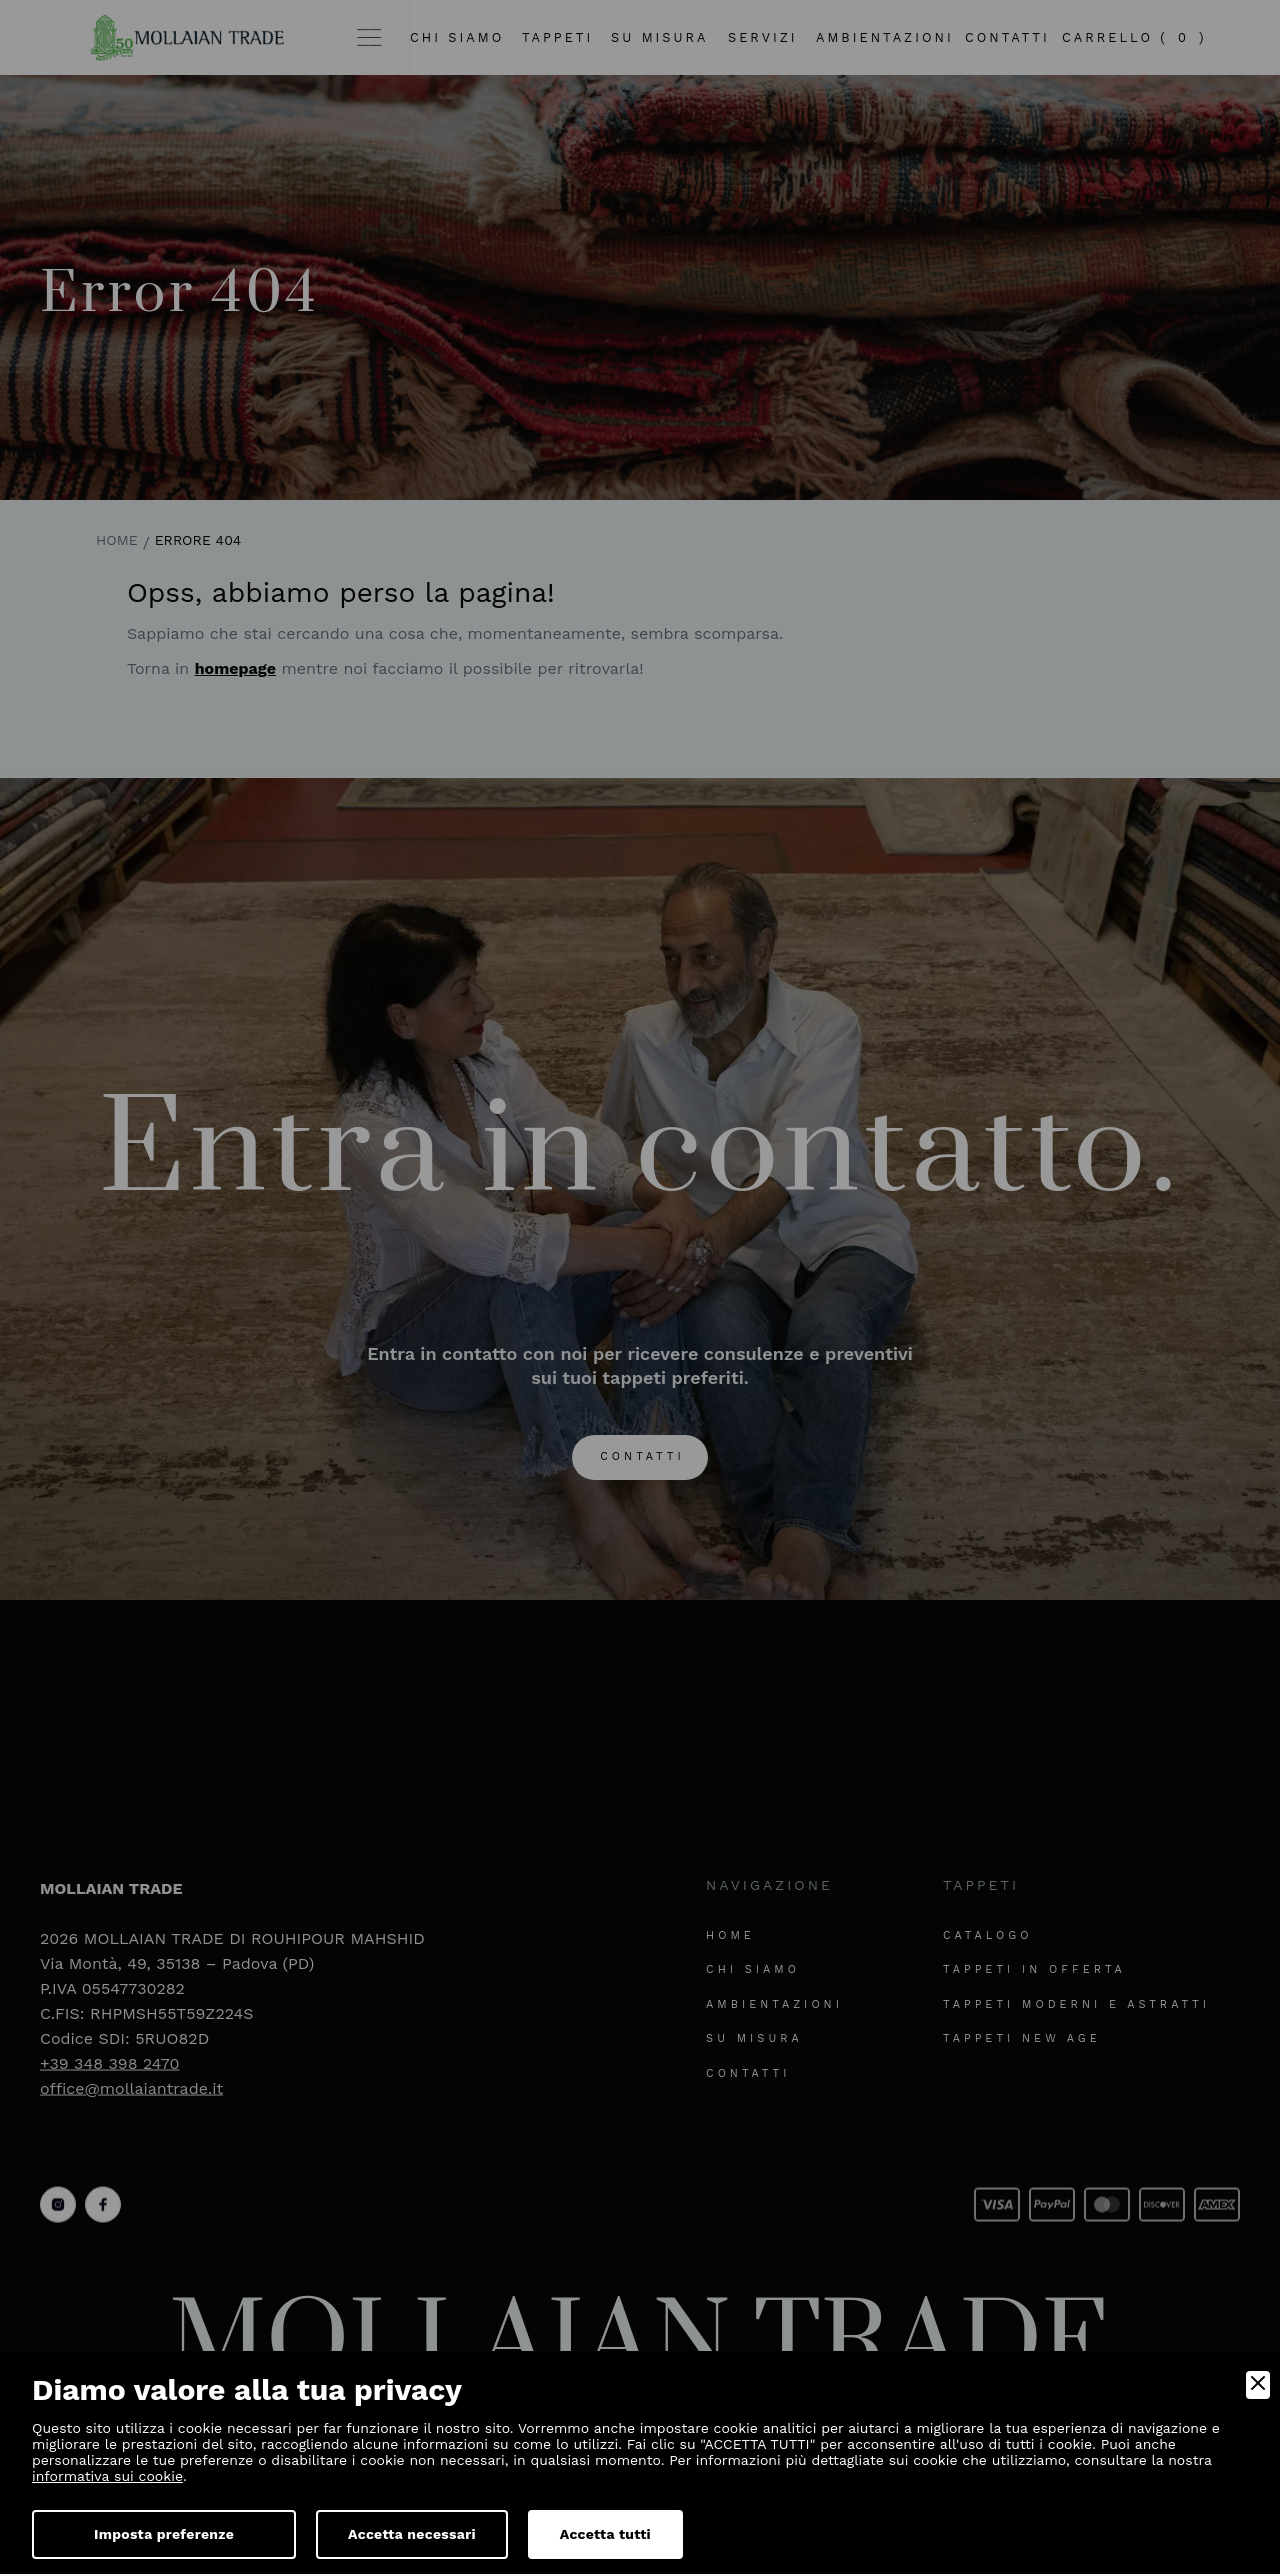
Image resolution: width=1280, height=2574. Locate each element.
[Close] (1258, 2385)
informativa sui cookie (107, 2476)
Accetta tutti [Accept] (605, 2534)
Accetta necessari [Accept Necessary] (412, 2534)
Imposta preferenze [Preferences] (164, 2534)
